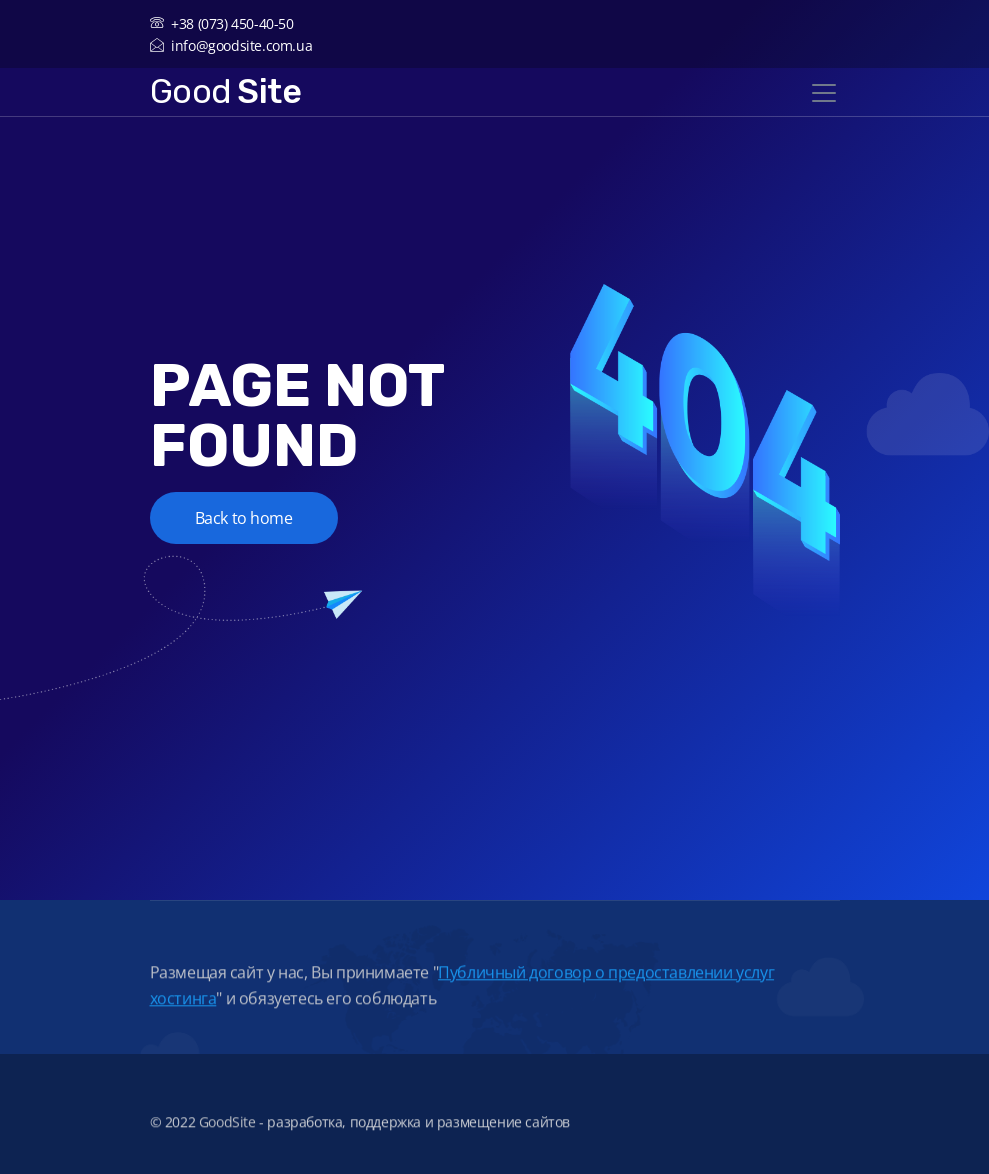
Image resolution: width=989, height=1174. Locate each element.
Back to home (244, 518)
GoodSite (227, 1130)
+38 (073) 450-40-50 (222, 23)
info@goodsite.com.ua (231, 45)
